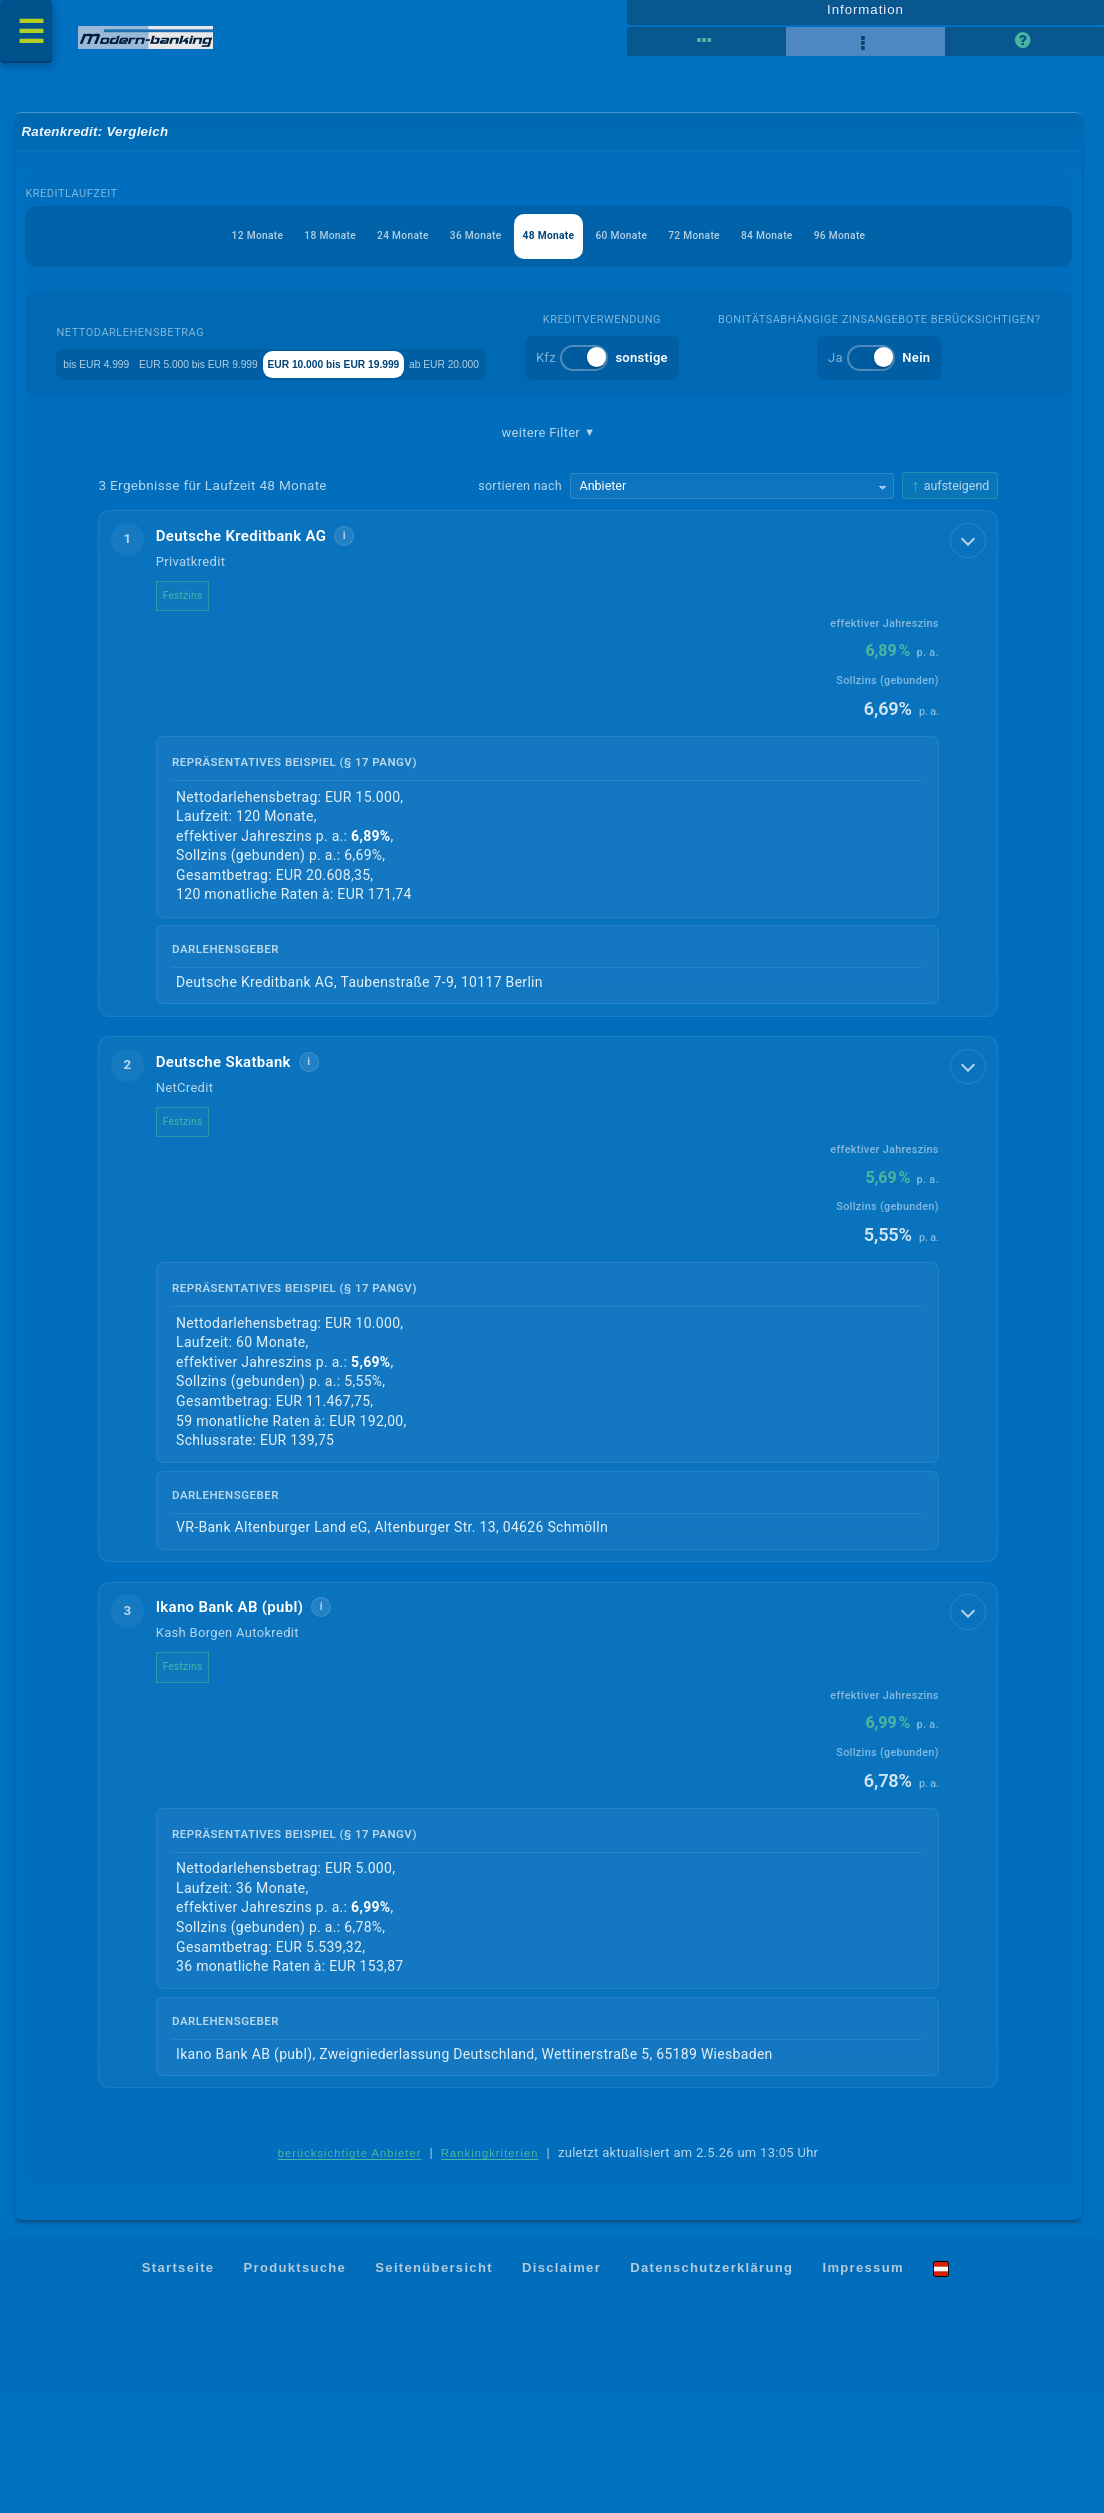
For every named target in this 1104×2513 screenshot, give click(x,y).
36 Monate (458, 251)
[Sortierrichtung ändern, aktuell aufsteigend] (951, 601)
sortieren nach (520, 601)
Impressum (862, 2388)
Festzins (198, 711)
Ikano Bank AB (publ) (245, 1726)
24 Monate (367, 251)
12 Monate (187, 251)
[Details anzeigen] (970, 655)
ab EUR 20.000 (672, 378)
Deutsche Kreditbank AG (256, 652)
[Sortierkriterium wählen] (732, 602)
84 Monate (820, 251)
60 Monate (639, 251)
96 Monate (910, 251)
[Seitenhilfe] (1024, 50)
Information (865, 17)
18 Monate (277, 251)
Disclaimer (561, 2388)
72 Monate (729, 251)
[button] (549, 880)
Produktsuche (295, 2388)
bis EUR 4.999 (171, 378)
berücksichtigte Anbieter (350, 2273)
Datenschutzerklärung (711, 2388)
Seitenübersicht (433, 2388)
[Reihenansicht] (706, 50)
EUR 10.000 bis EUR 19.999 (512, 378)
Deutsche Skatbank (238, 1179)
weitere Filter (549, 547)
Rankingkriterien (490, 2273)
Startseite (178, 2388)
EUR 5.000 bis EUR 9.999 (320, 378)
